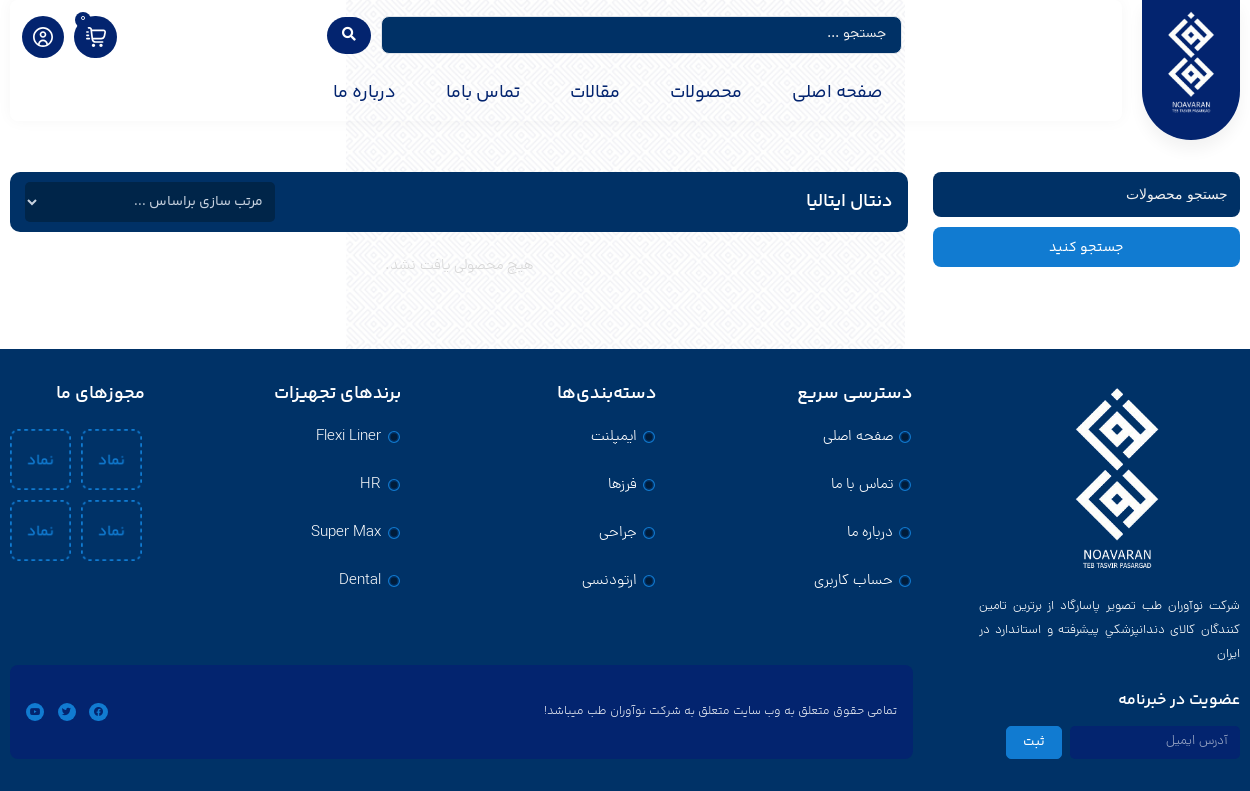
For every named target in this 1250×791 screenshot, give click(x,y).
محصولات (706, 93)
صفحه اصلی (837, 93)
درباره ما (364, 93)
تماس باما (483, 93)
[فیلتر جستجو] (1087, 194)
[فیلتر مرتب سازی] (150, 202)
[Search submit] (349, 35)
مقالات (595, 93)
